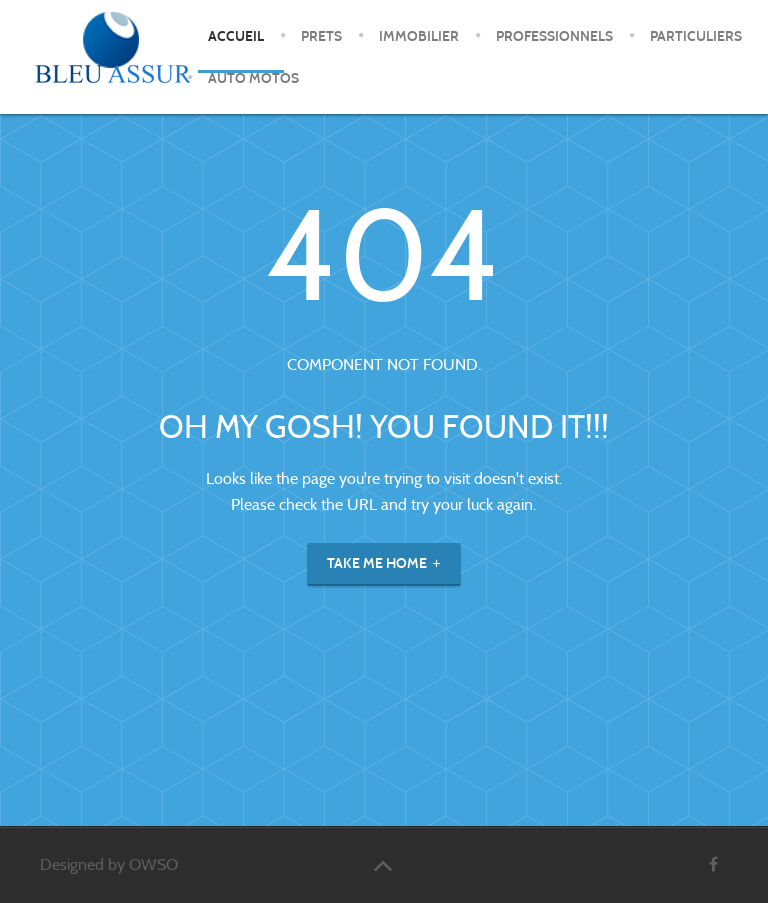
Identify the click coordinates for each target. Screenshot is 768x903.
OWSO (153, 864)
